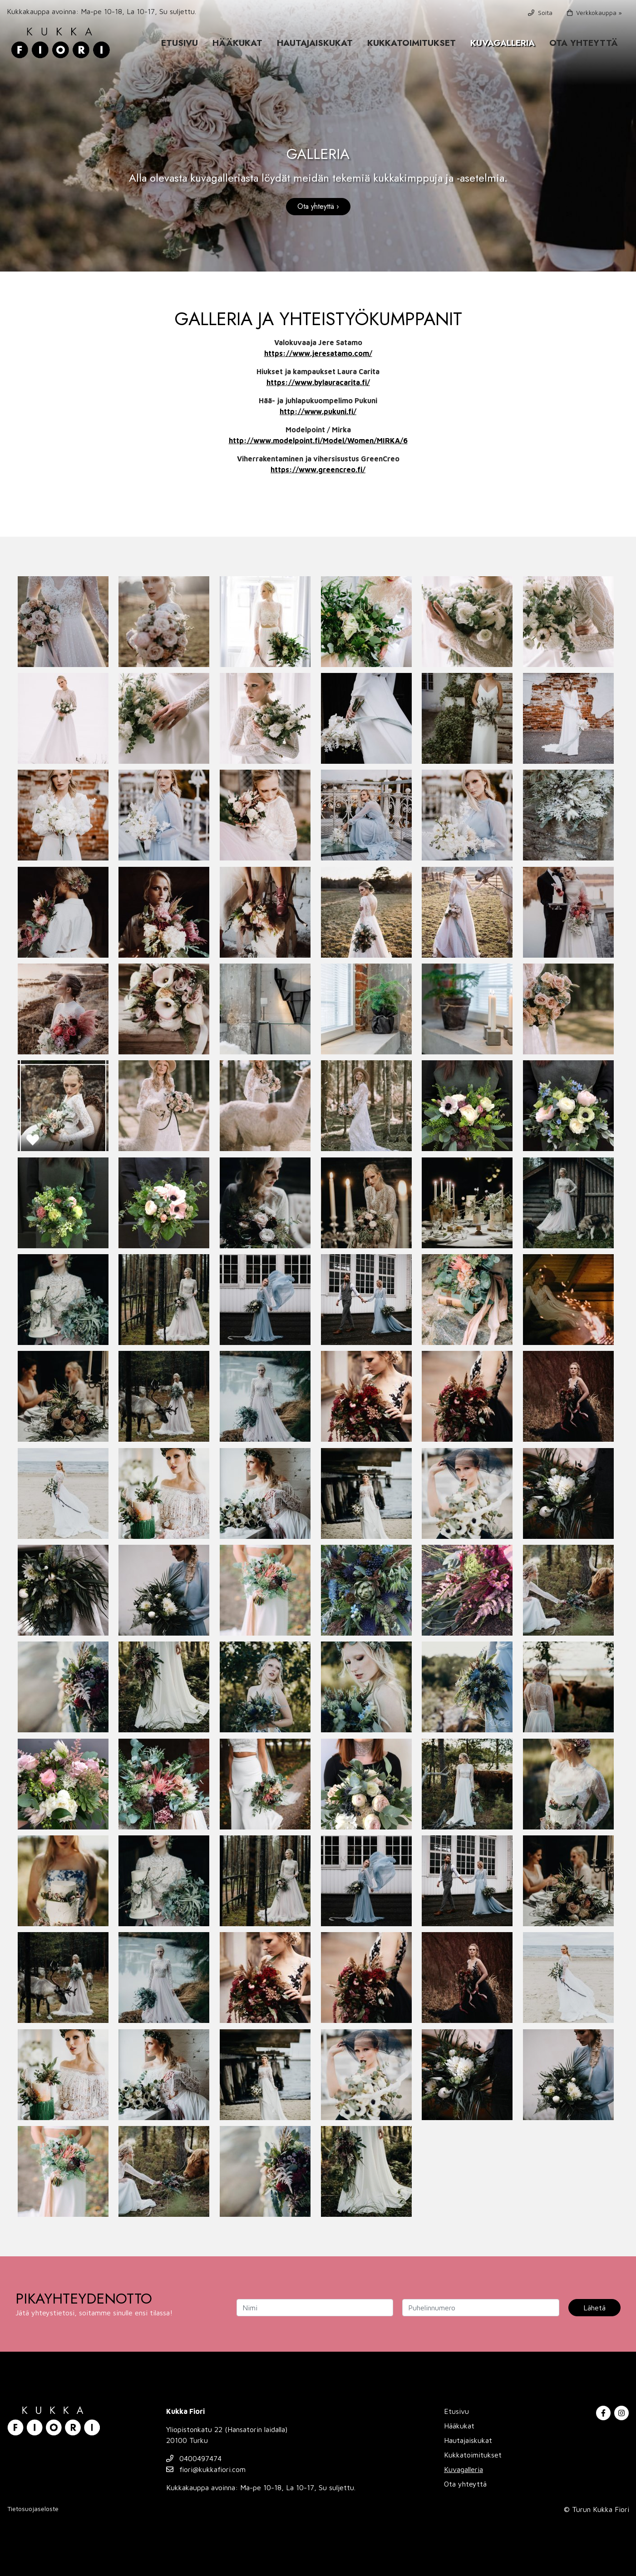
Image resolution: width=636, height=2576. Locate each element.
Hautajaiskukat (315, 42)
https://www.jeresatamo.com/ (318, 353)
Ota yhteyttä (583, 42)
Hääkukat (237, 42)
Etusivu (179, 42)
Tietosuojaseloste (33, 2508)
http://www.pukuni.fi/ (318, 411)
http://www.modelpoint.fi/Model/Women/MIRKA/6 (318, 440)
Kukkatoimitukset (411, 42)
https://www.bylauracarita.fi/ (318, 382)
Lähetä (594, 2308)
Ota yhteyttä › (318, 206)
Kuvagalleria (502, 42)
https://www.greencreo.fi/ (318, 469)
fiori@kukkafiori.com (206, 2469)
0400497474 (194, 2458)
